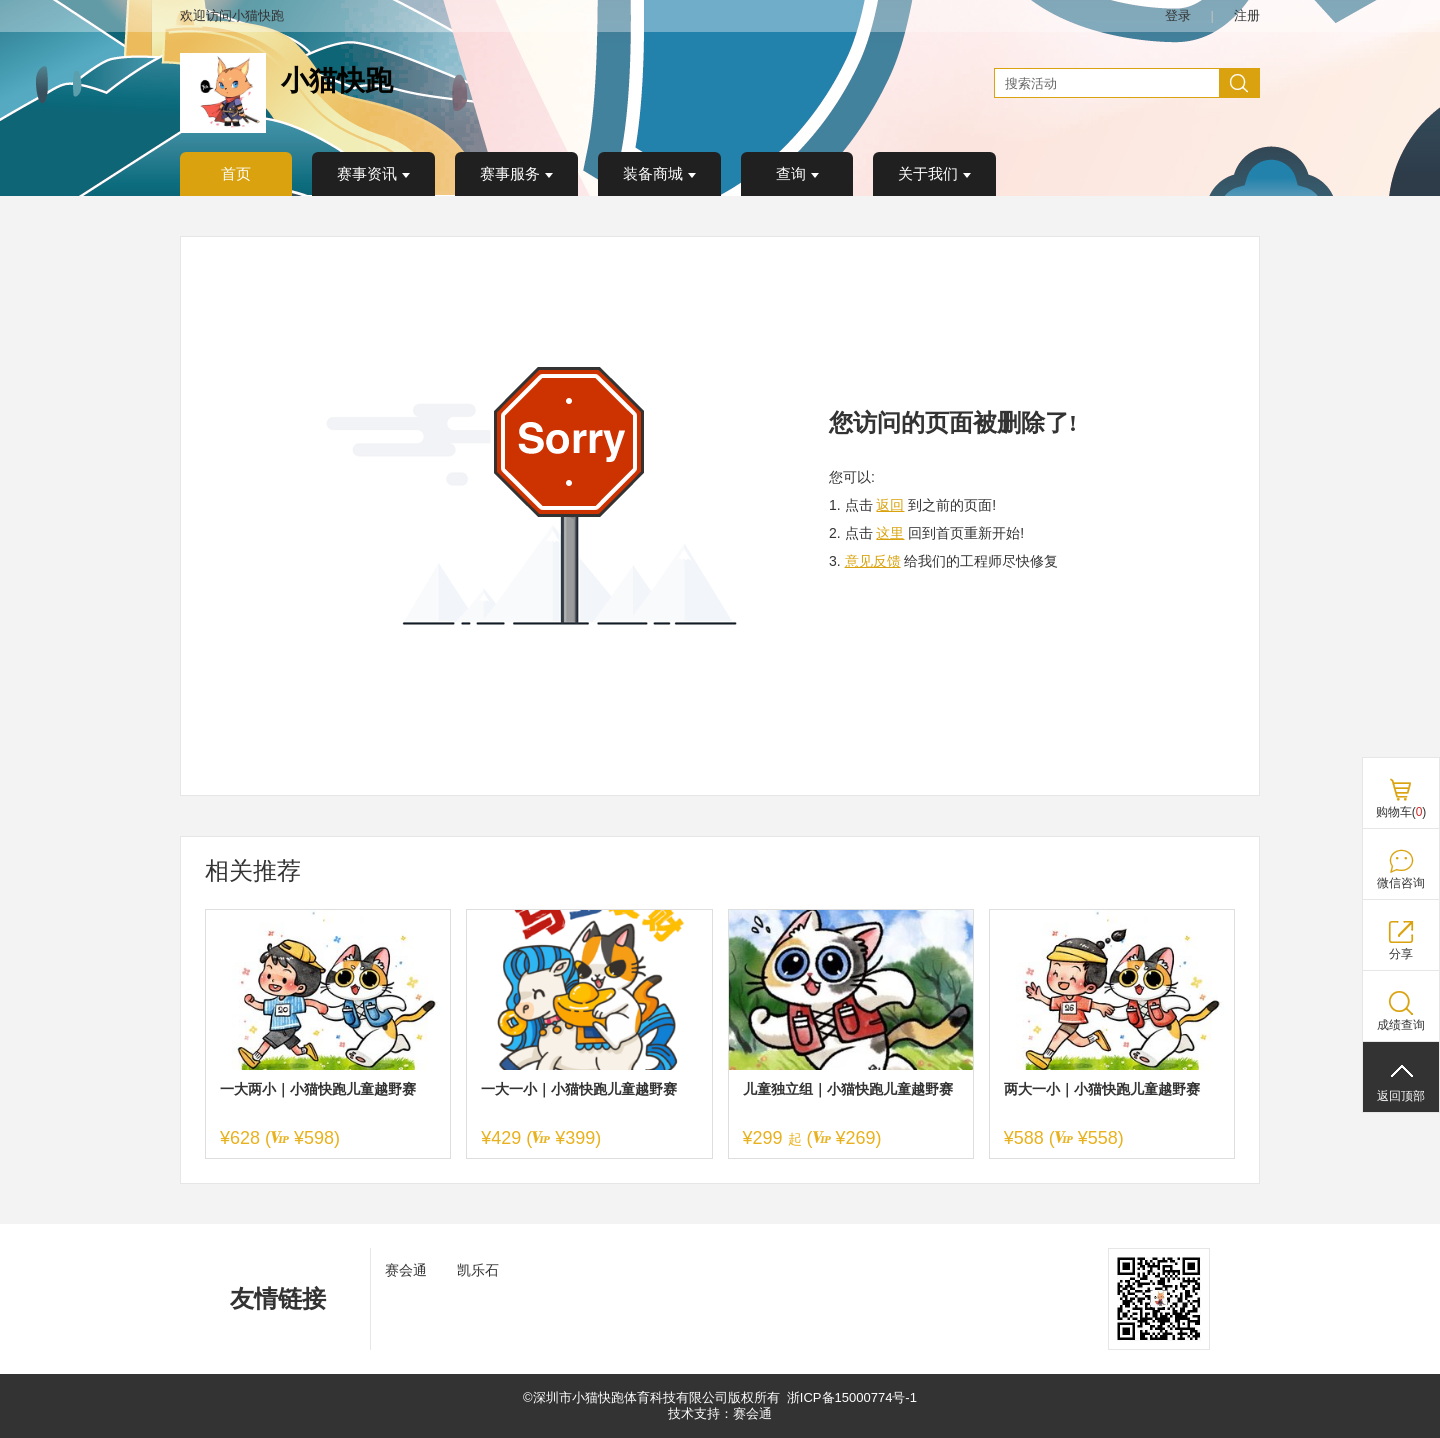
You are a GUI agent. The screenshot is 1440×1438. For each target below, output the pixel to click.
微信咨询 (1401, 883)
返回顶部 (1401, 1096)
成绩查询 (1401, 1025)
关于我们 (934, 174)
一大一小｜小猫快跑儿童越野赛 (579, 1089)
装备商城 (659, 174)
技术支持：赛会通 (720, 1413)
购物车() (1401, 812)
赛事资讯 (373, 174)
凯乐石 (478, 1270)
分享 (1401, 954)
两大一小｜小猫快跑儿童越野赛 (1102, 1089)
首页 (236, 174)
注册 (1247, 15)
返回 (890, 505)
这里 (890, 533)
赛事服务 (516, 174)
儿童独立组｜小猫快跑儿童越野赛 (848, 1089)
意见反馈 (873, 561)
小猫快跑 (337, 80)
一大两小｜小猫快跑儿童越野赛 (318, 1089)
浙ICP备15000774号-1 (852, 1397)
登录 (1178, 15)
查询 (797, 174)
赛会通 (406, 1270)
